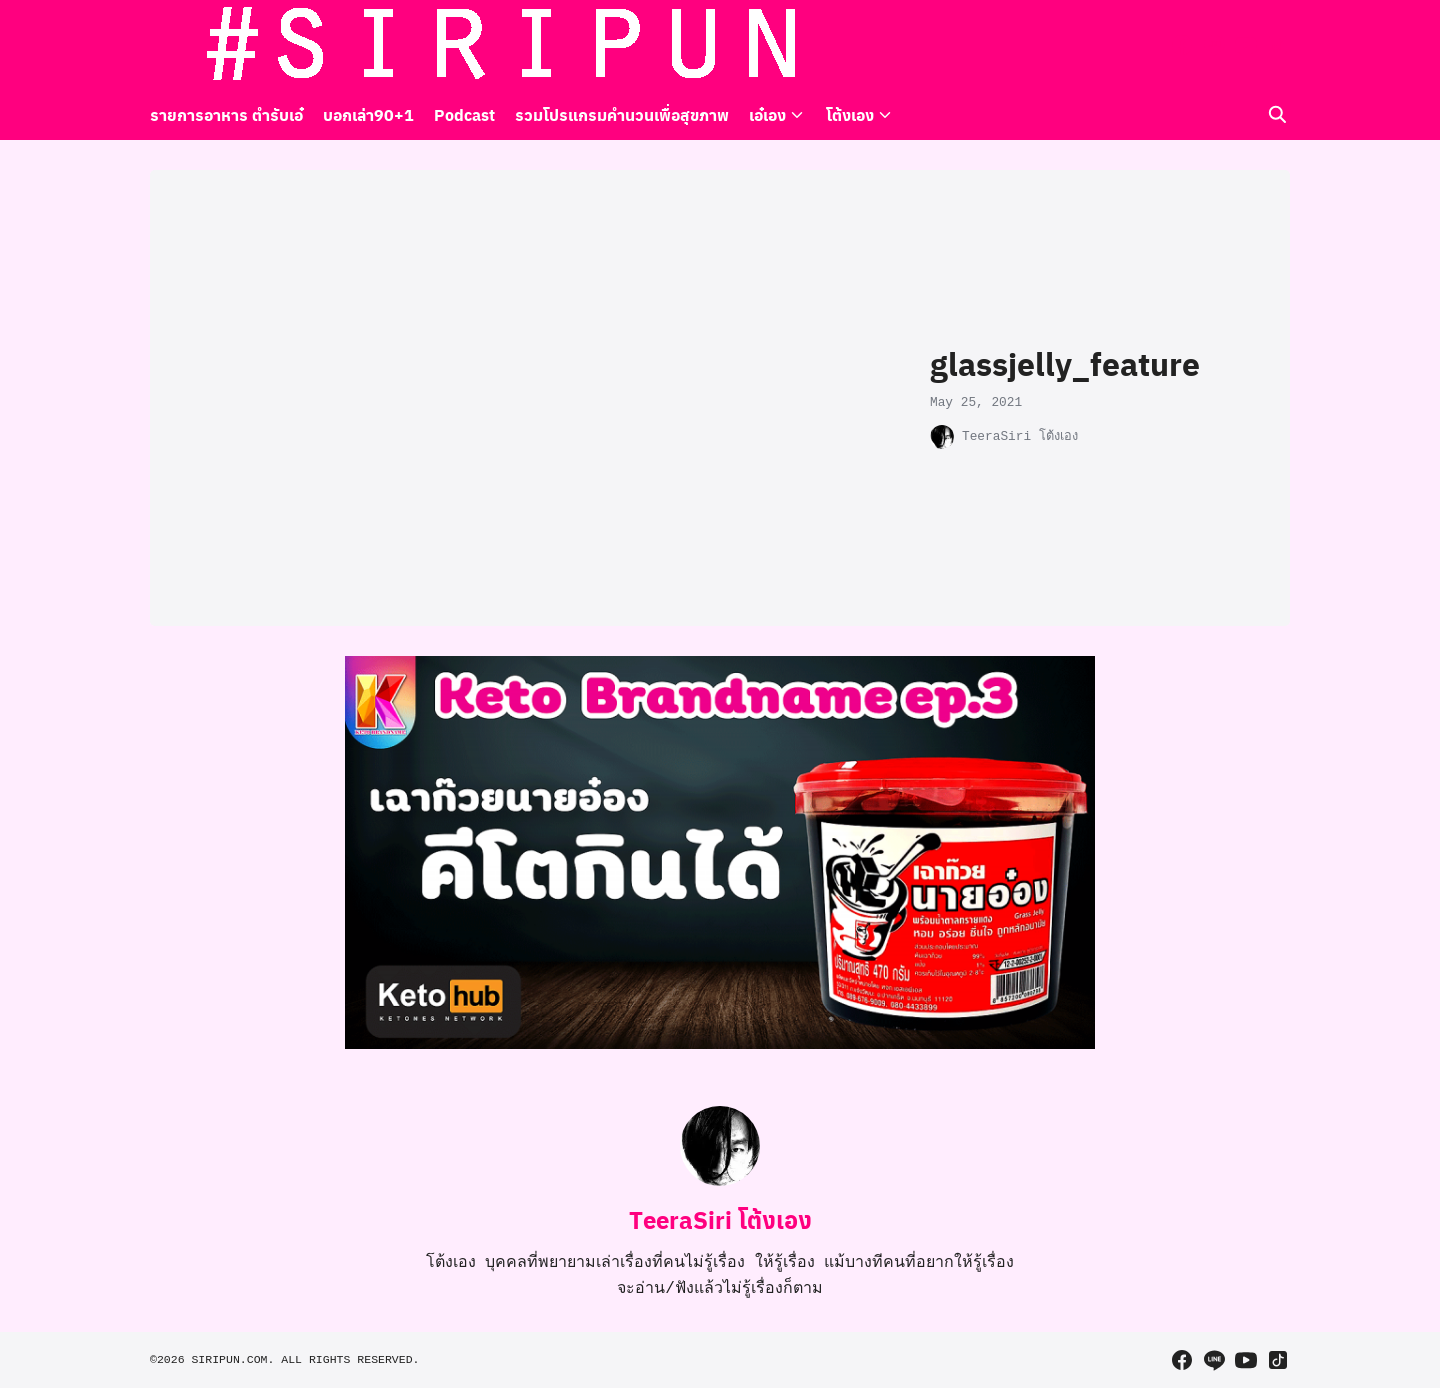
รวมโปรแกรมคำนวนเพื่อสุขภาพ (622, 114)
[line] (1214, 45)
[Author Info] (720, 1182)
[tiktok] (1278, 45)
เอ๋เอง (767, 114)
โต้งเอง (850, 114)
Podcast (464, 114)
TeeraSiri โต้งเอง (1020, 436)
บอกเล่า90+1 (368, 114)
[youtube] (1246, 45)
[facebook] (1182, 45)
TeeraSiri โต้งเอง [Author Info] (720, 1219)
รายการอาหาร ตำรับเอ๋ (226, 114)
